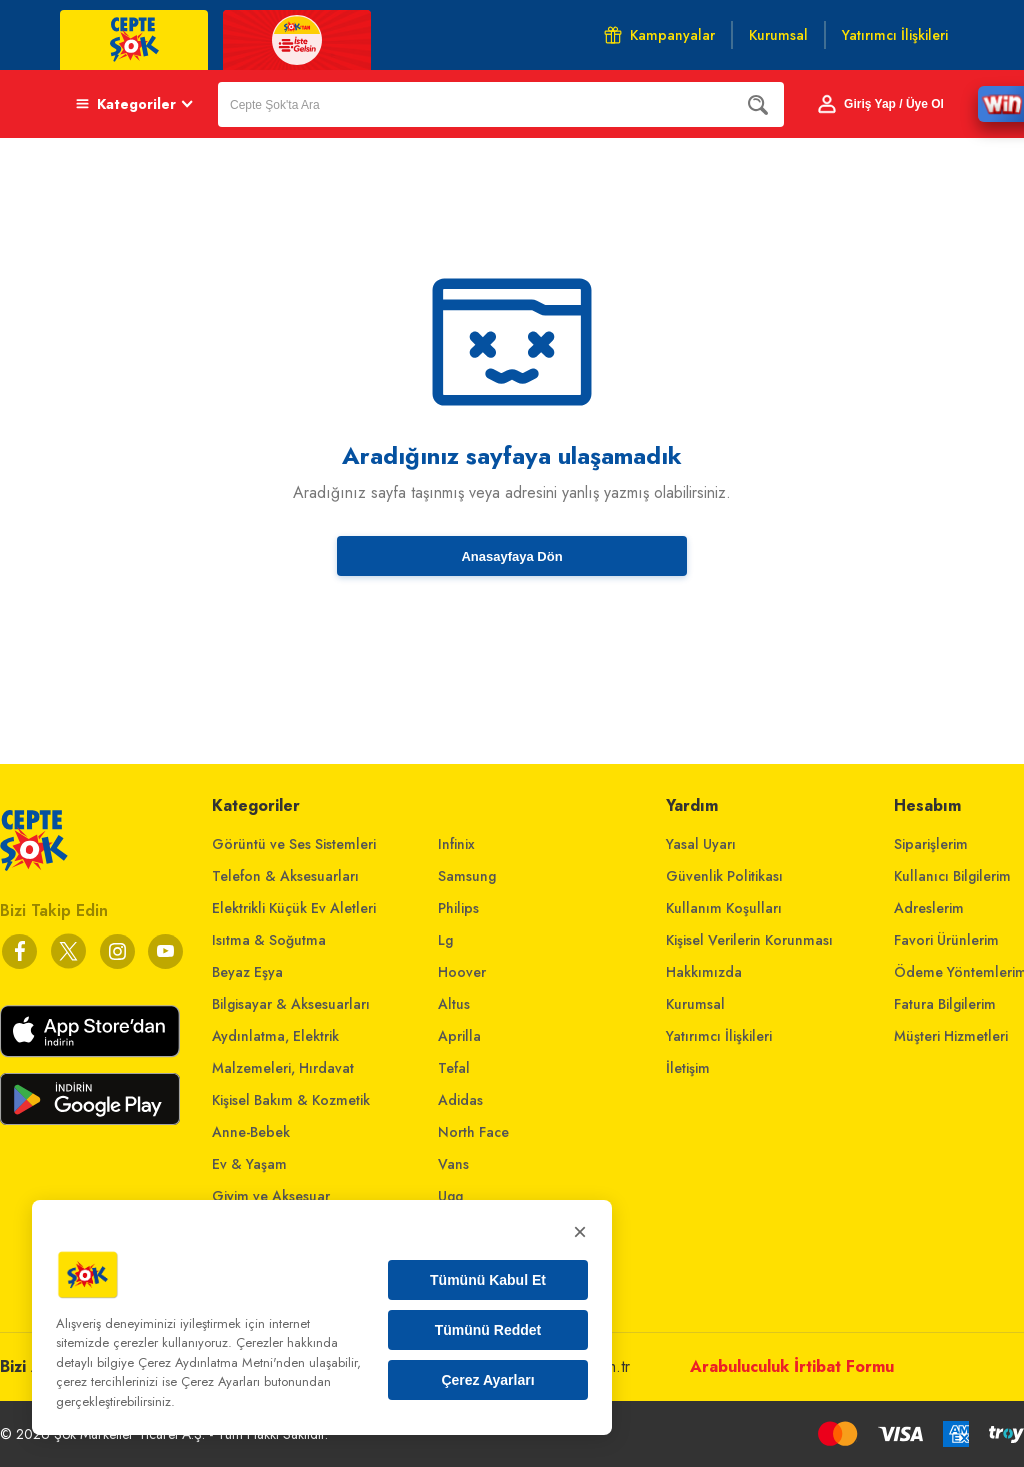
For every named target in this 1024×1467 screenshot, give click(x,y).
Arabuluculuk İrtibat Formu (792, 1366)
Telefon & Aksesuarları (285, 876)
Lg (445, 940)
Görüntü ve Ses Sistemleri (294, 844)
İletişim (688, 1068)
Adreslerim (929, 908)
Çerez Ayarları (487, 1380)
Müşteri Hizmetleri (951, 1036)
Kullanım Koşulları (724, 908)
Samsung (467, 876)
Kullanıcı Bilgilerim (952, 876)
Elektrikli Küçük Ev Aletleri (294, 908)
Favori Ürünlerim (946, 940)
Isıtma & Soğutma (269, 940)
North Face (473, 1132)
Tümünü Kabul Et (488, 1280)
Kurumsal (695, 1004)
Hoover (462, 972)
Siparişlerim (931, 844)
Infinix (456, 844)
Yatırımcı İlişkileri (719, 1036)
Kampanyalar (659, 35)
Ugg (450, 1196)
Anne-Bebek (251, 1132)
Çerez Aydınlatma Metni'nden (221, 1362)
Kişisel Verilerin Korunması (749, 940)
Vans (453, 1164)
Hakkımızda (704, 972)
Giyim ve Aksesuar (271, 1196)
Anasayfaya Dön (511, 556)
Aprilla (459, 1036)
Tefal (454, 1068)
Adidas (460, 1100)
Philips (458, 908)
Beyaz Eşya (247, 972)
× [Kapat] (580, 1231)
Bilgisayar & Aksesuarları (291, 1004)
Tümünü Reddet (488, 1330)
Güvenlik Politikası (724, 876)
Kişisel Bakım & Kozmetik (291, 1100)
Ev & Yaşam (249, 1164)
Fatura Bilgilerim (945, 1004)
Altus (454, 1004)
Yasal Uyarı (701, 844)
